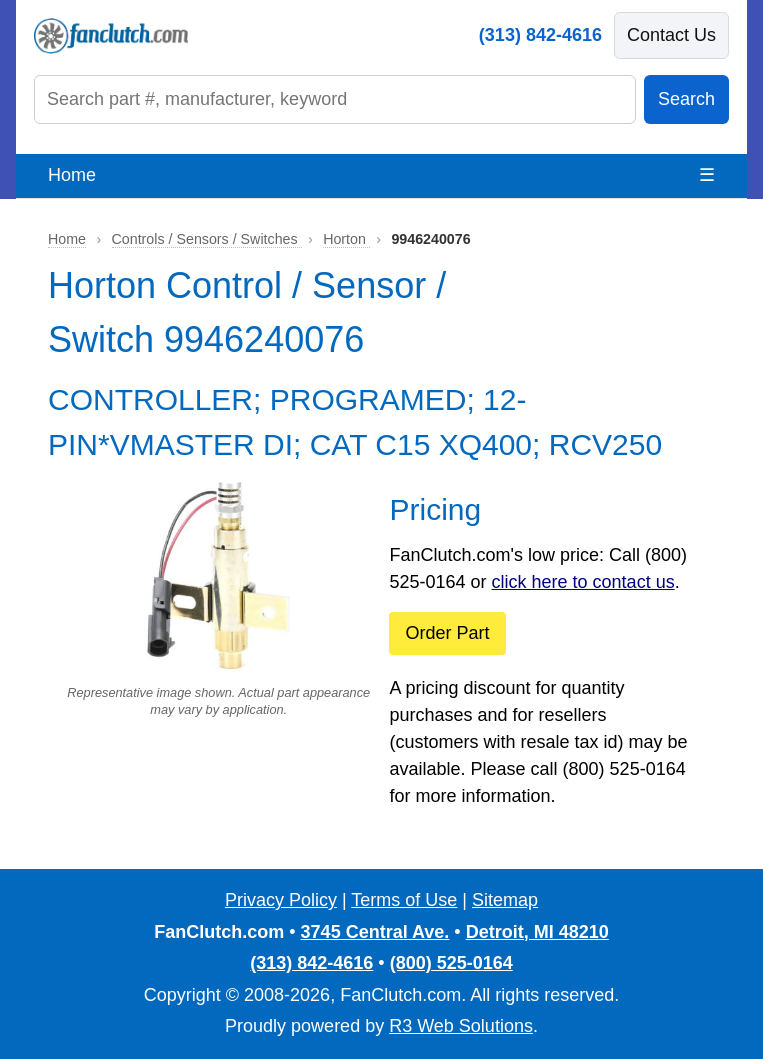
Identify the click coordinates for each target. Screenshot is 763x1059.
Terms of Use (404, 900)
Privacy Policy (281, 900)
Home (72, 175)
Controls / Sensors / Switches (207, 239)
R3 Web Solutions (461, 1026)
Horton (346, 239)
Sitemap (505, 900)
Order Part (447, 633)
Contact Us (671, 35)
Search (686, 99)
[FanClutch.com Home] (111, 36)
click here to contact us (583, 582)
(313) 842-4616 (540, 35)
